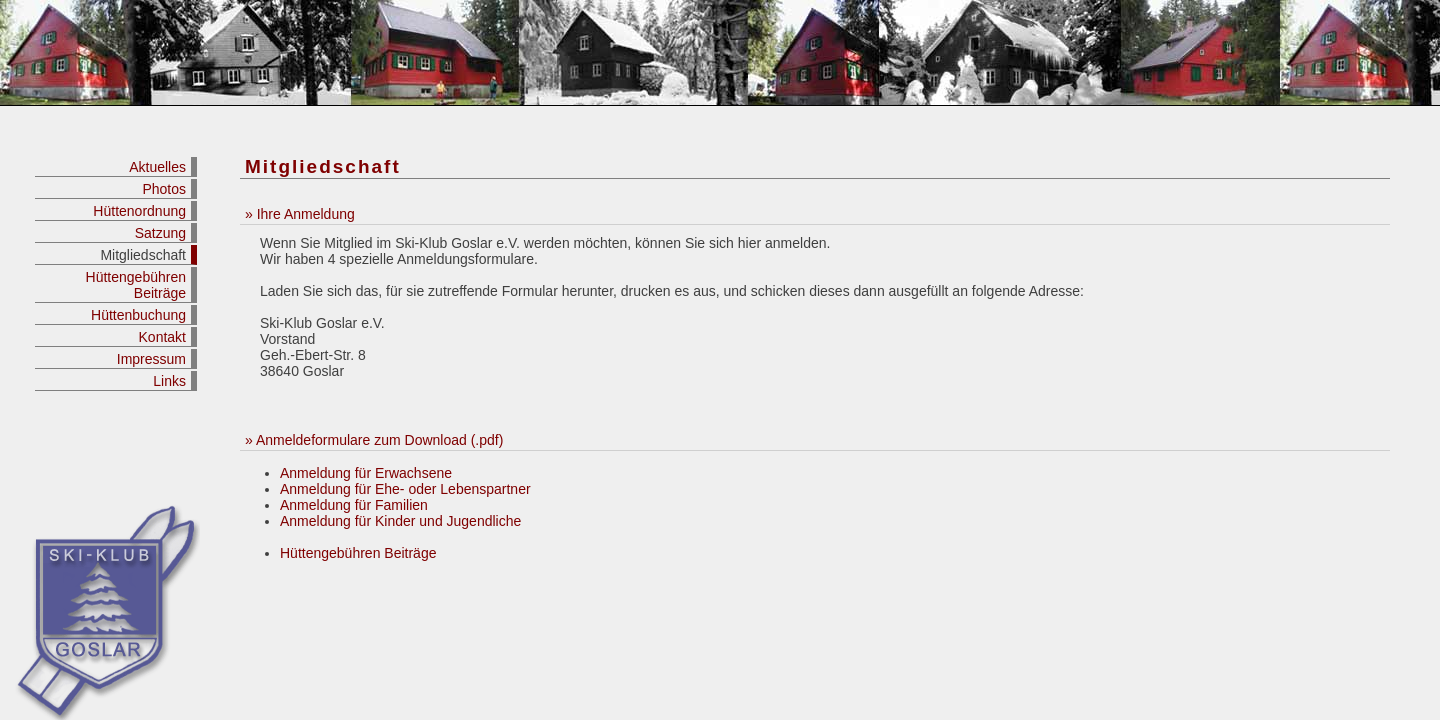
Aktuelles (157, 167)
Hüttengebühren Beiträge (136, 285)
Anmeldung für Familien (354, 505)
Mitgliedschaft (143, 255)
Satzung (160, 233)
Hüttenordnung (139, 211)
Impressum (151, 359)
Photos (164, 189)
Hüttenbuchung (138, 315)
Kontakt (162, 337)
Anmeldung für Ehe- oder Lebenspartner (405, 489)
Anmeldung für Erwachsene (366, 473)
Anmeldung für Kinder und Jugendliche (400, 521)
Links (169, 381)
